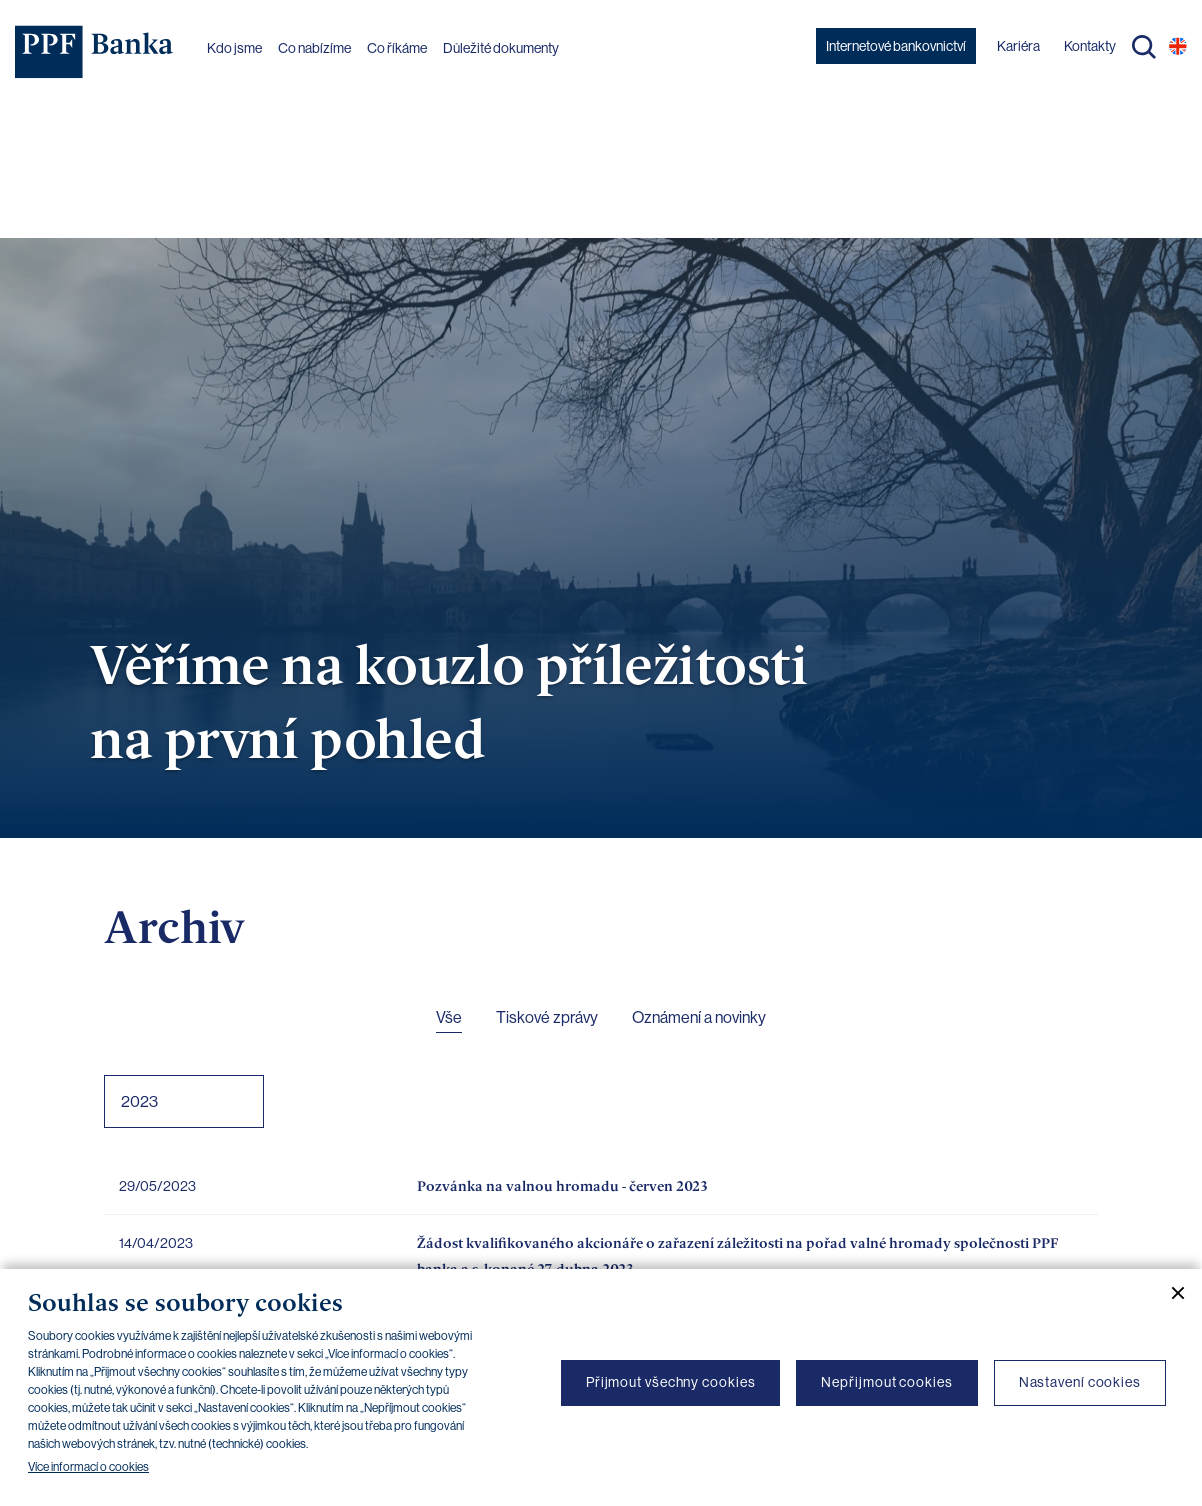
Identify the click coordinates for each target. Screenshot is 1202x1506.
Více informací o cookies (88, 1467)
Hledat (1144, 47)
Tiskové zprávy (547, 1017)
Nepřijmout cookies (886, 1382)
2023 (139, 1101)
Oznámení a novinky (699, 1017)
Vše (449, 1017)
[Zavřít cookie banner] (1170, 1293)
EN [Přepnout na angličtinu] (1178, 46)
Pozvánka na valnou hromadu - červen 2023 (562, 1185)
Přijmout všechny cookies (671, 1382)
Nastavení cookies (1080, 1382)
